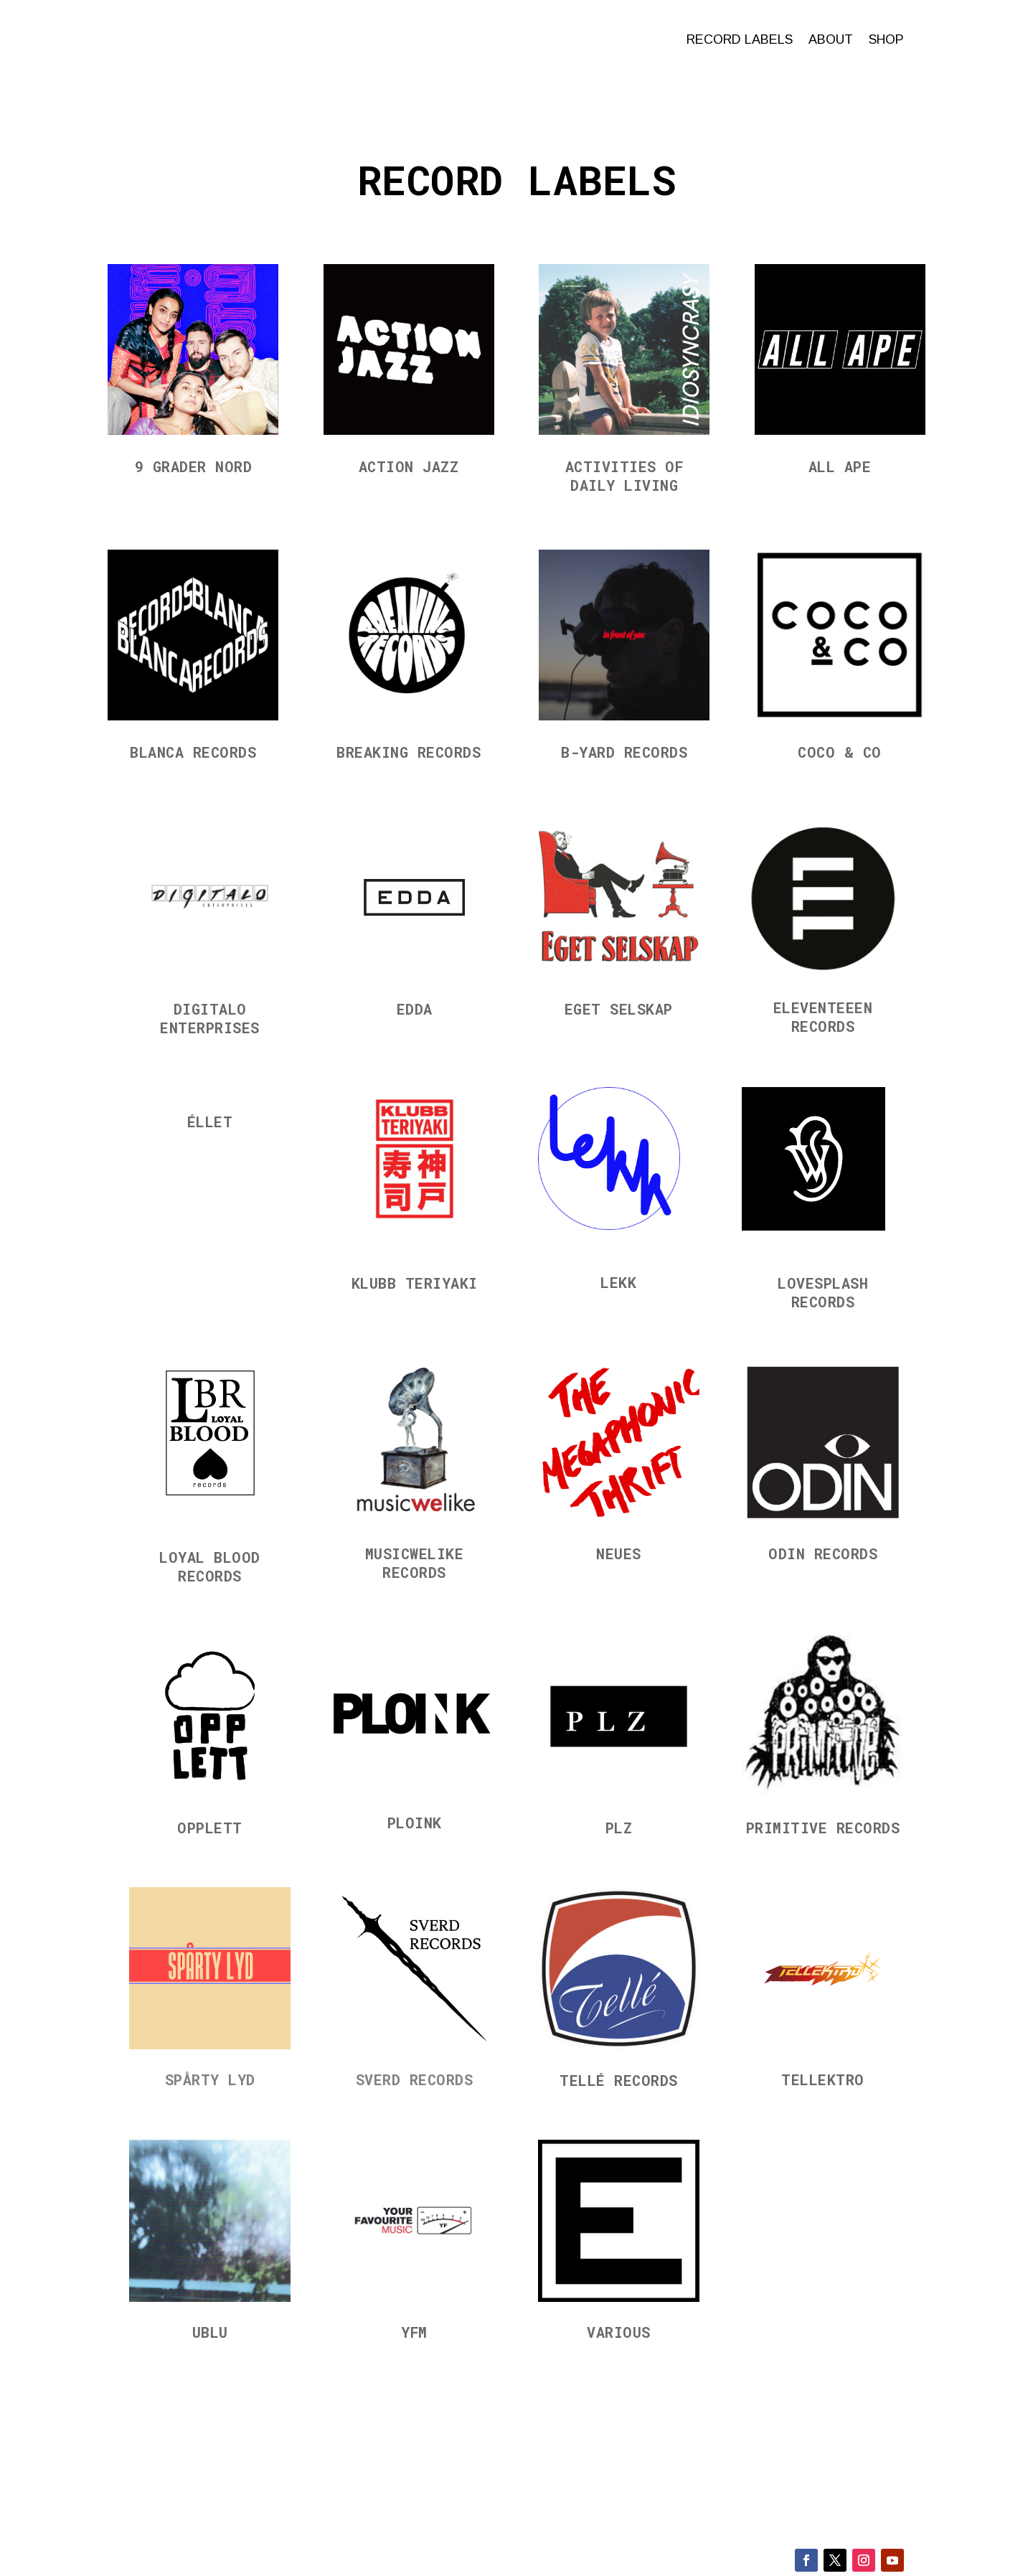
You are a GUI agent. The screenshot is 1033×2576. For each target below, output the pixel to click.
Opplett (209, 1826)
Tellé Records (619, 2078)
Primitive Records (823, 1826)
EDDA (415, 1007)
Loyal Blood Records (209, 1565)
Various (619, 2330)
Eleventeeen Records (823, 1015)
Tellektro (822, 2078)
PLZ (619, 1826)
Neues (618, 1552)
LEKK (618, 1280)
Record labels (740, 39)
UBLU (210, 2330)
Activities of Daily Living (624, 474)
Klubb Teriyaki (415, 1281)
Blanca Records (193, 750)
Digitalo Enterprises (210, 1016)
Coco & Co (840, 750)
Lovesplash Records (823, 1291)
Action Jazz (409, 465)
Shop (886, 39)
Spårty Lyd (210, 2078)
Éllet (210, 1120)
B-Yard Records (624, 750)
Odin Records (822, 1552)
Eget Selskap (619, 1007)
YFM (414, 2330)
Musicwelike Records (414, 1561)
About (830, 39)
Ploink (414, 1821)
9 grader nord (194, 465)
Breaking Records (408, 750)
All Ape (840, 465)
